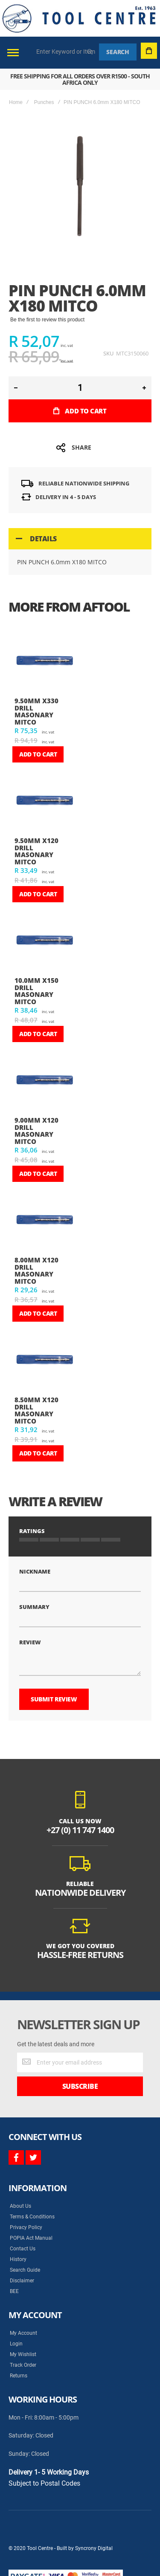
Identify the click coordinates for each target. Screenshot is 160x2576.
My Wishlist (23, 2354)
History (18, 2259)
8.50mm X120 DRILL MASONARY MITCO (36, 1410)
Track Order (23, 2365)
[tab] (80, 538)
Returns (18, 2376)
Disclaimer (22, 2281)
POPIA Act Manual (31, 2238)
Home (16, 102)
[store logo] (79, 18)
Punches (44, 102)
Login (16, 2344)
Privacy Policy (26, 2227)
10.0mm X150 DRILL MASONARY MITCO (36, 991)
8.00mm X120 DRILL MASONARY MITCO (36, 1270)
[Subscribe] (80, 2086)
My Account (23, 2333)
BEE (14, 2291)
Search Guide (25, 2270)
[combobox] (66, 51)
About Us (20, 2206)
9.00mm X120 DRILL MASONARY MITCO (36, 1131)
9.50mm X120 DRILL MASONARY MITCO (36, 851)
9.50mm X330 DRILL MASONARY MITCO (36, 711)
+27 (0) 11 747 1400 (80, 1830)
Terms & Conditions (32, 2217)
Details (43, 538)
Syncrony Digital (94, 2548)
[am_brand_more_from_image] (44, 661)
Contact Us (22, 2249)
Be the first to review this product (47, 320)
